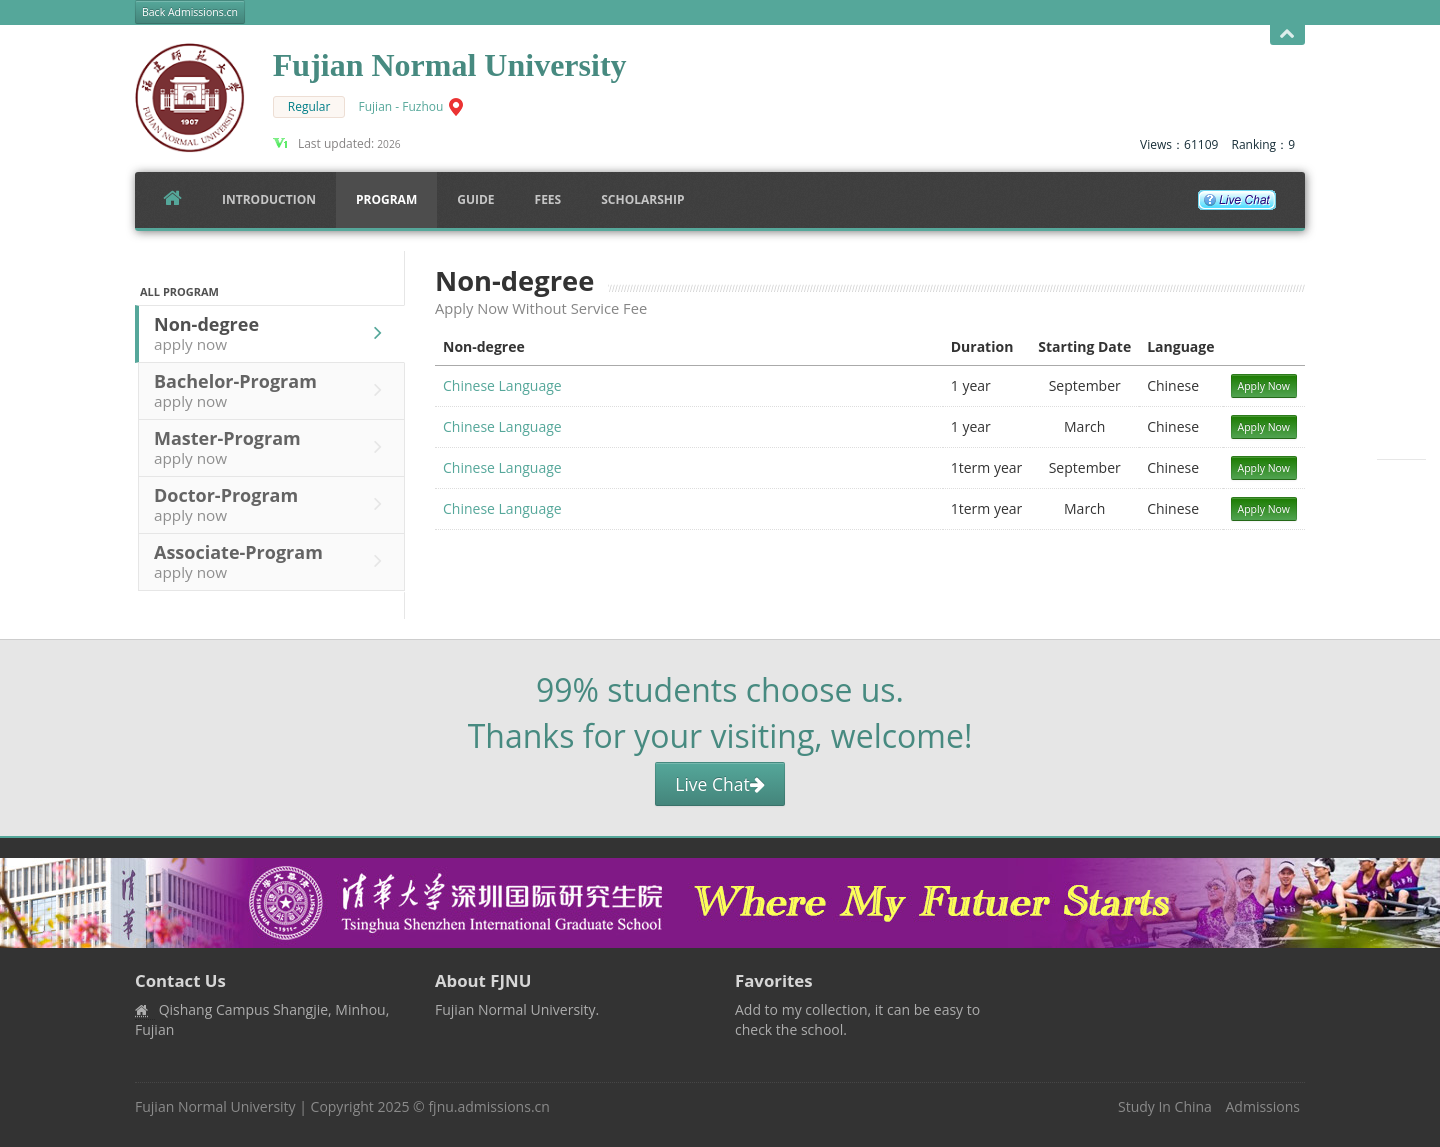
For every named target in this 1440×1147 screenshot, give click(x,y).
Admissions (1263, 1106)
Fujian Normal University (215, 1106)
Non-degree (273, 333)
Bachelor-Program (273, 390)
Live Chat (719, 784)
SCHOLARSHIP (642, 199)
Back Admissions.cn (190, 12)
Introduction (269, 199)
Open (1287, 34)
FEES (548, 199)
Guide (475, 199)
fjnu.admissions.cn (488, 1106)
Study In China (1165, 1106)
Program (386, 199)
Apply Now (1264, 386)
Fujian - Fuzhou (401, 106)
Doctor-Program (273, 504)
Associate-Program (273, 561)
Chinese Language (502, 385)
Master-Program (273, 447)
